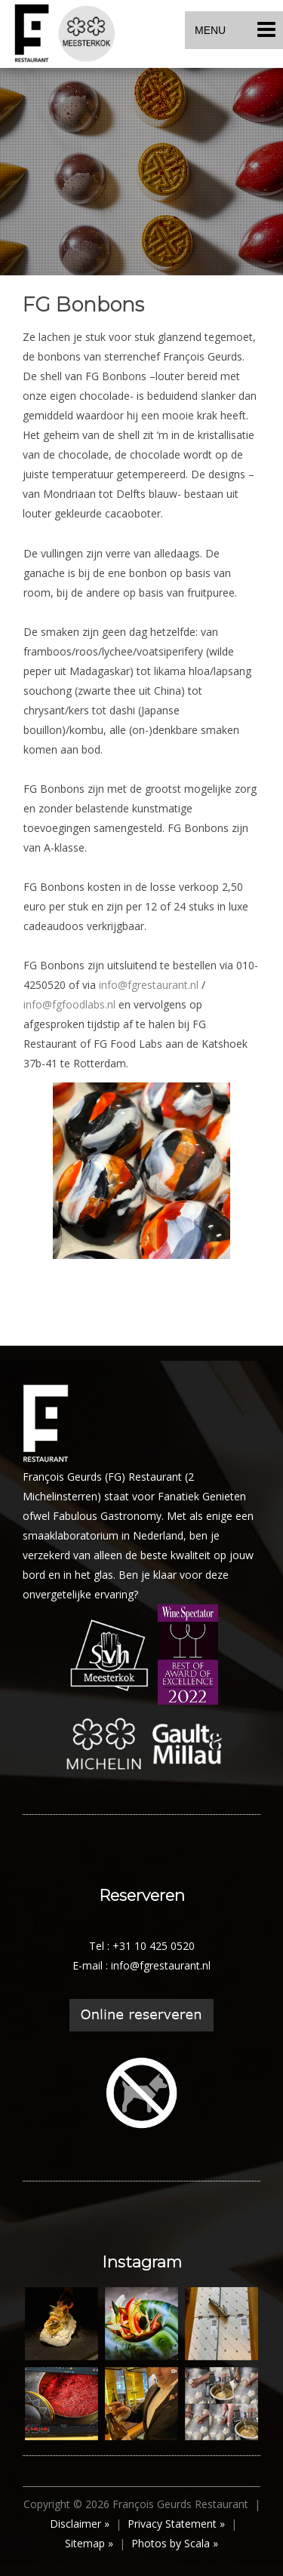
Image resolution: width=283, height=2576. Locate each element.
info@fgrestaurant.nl (148, 985)
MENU (235, 30)
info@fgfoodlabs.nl (69, 1004)
